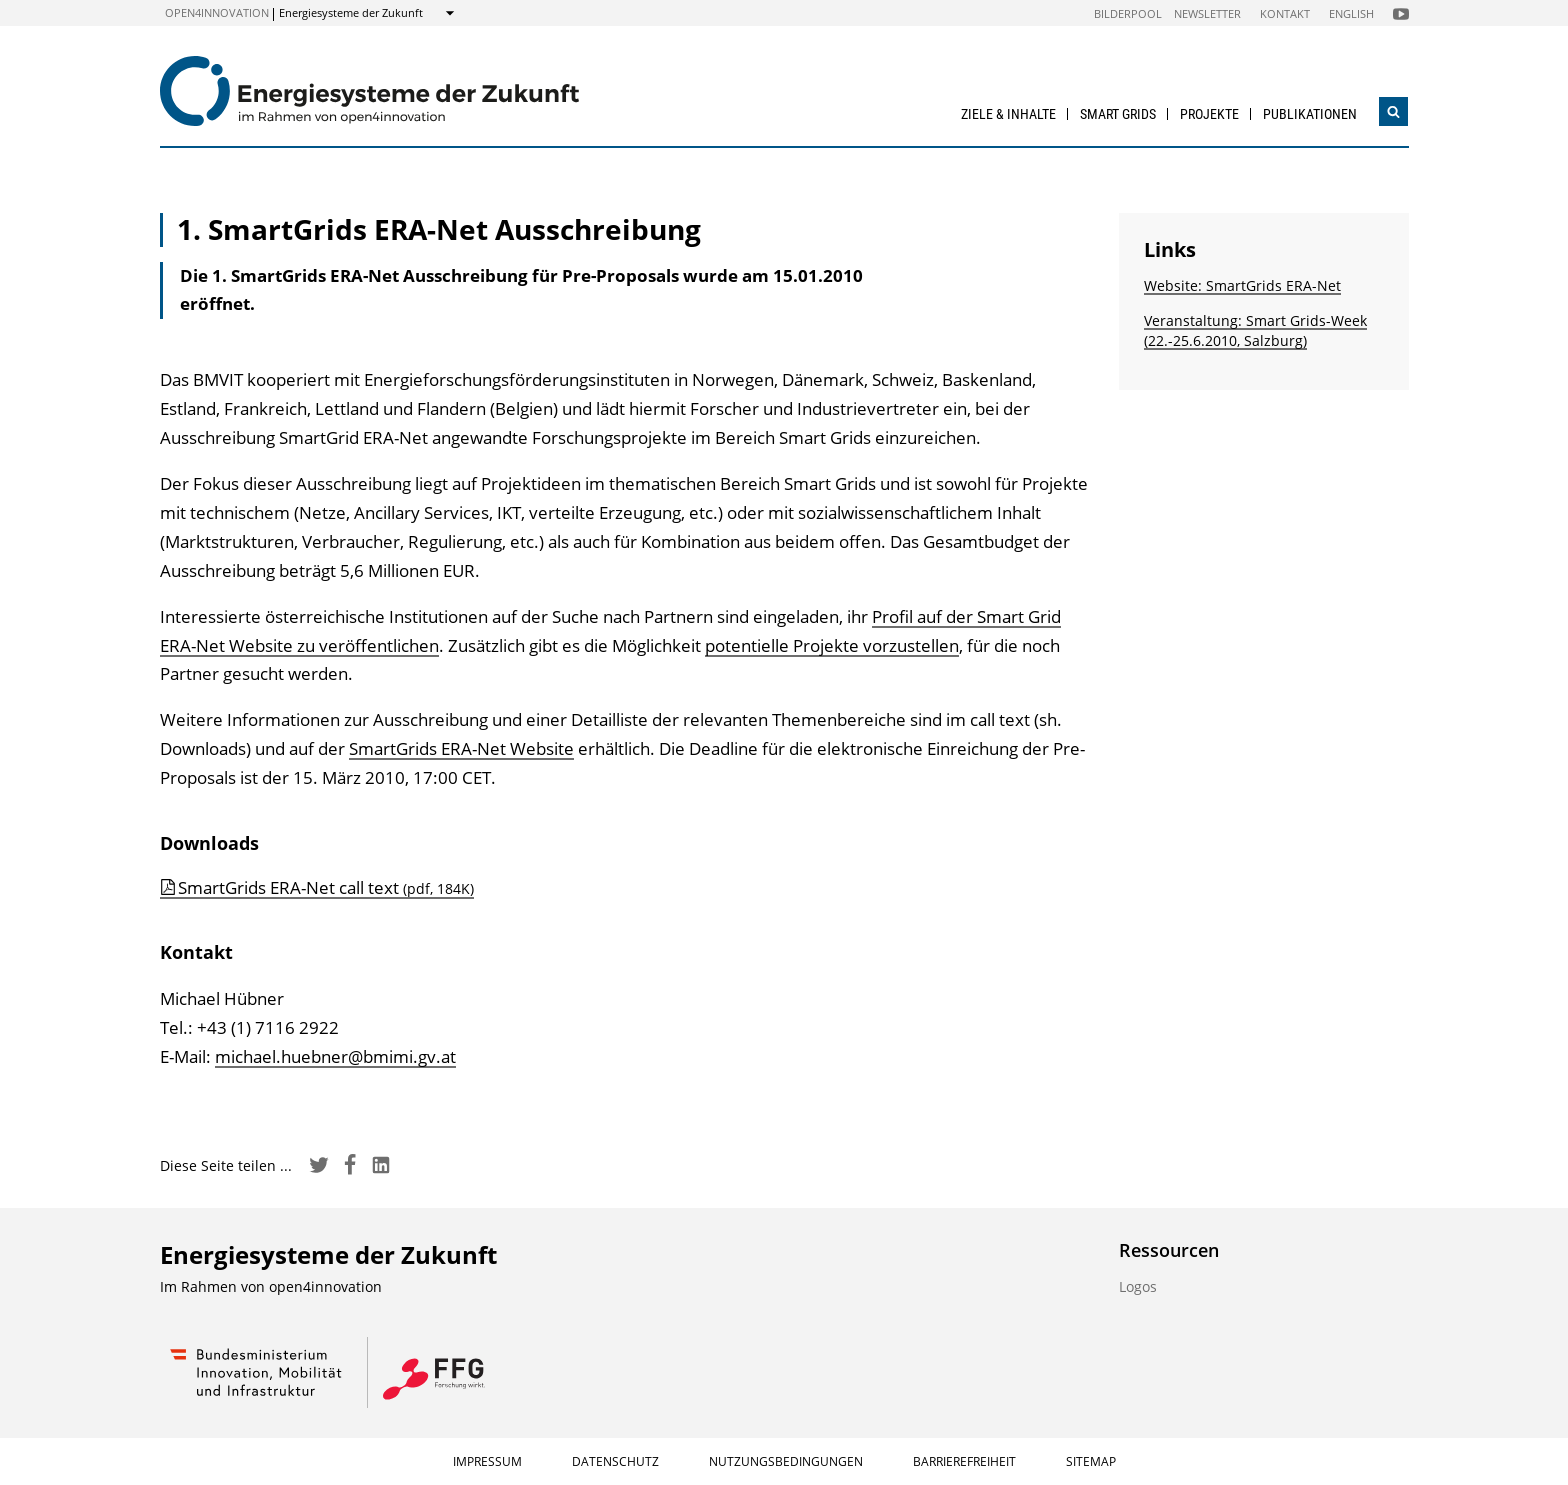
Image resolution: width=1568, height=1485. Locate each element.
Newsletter (1207, 13)
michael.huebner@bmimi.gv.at (335, 1056)
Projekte (1209, 114)
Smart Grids (1118, 114)
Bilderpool (1128, 13)
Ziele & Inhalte (1008, 114)
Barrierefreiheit (964, 1461)
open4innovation (217, 12)
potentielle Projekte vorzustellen (832, 645)
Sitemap (1091, 1461)
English (1351, 13)
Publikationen (1310, 114)
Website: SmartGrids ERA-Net (1242, 285)
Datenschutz (615, 1461)
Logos (1138, 1286)
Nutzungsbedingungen (786, 1461)
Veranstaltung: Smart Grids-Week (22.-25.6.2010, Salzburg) (1255, 330)
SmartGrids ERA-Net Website (461, 748)
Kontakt (1285, 13)
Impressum (487, 1461)
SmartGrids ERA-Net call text (326, 887)
